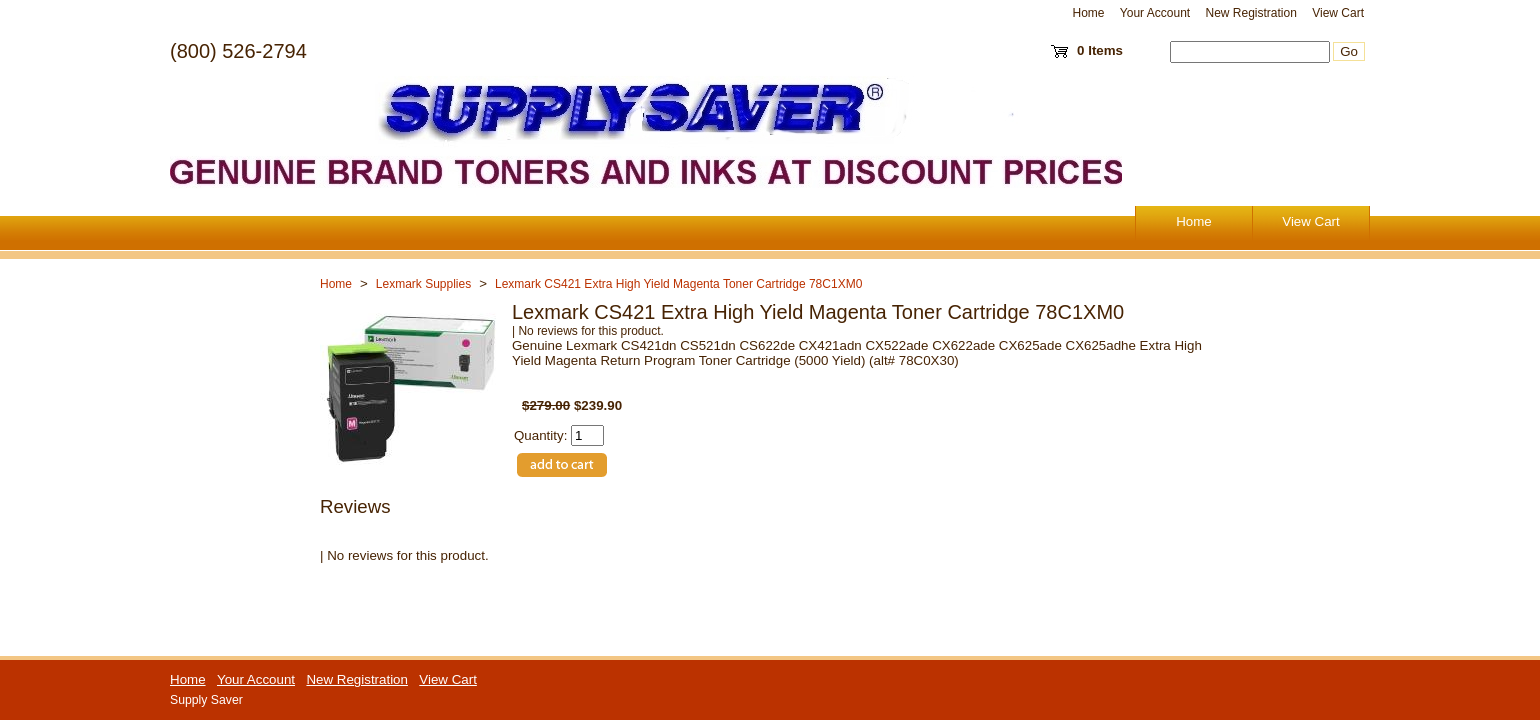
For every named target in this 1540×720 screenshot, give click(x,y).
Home (1089, 13)
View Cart (1338, 13)
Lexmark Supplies (423, 284)
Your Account (1155, 13)
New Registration (1250, 13)
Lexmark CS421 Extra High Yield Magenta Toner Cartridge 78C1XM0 (678, 284)
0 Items (1100, 50)
